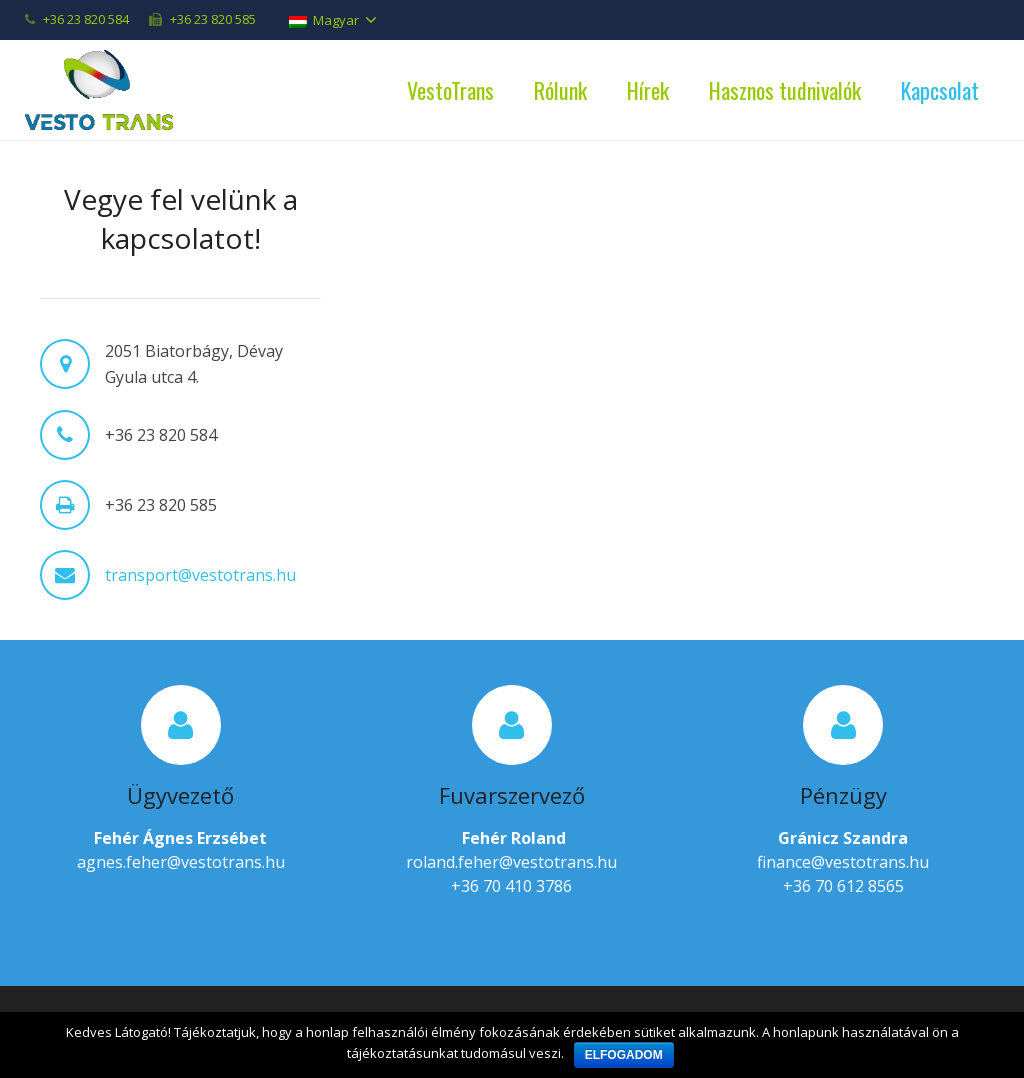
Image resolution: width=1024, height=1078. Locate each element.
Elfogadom (624, 1055)
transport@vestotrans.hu (200, 575)
